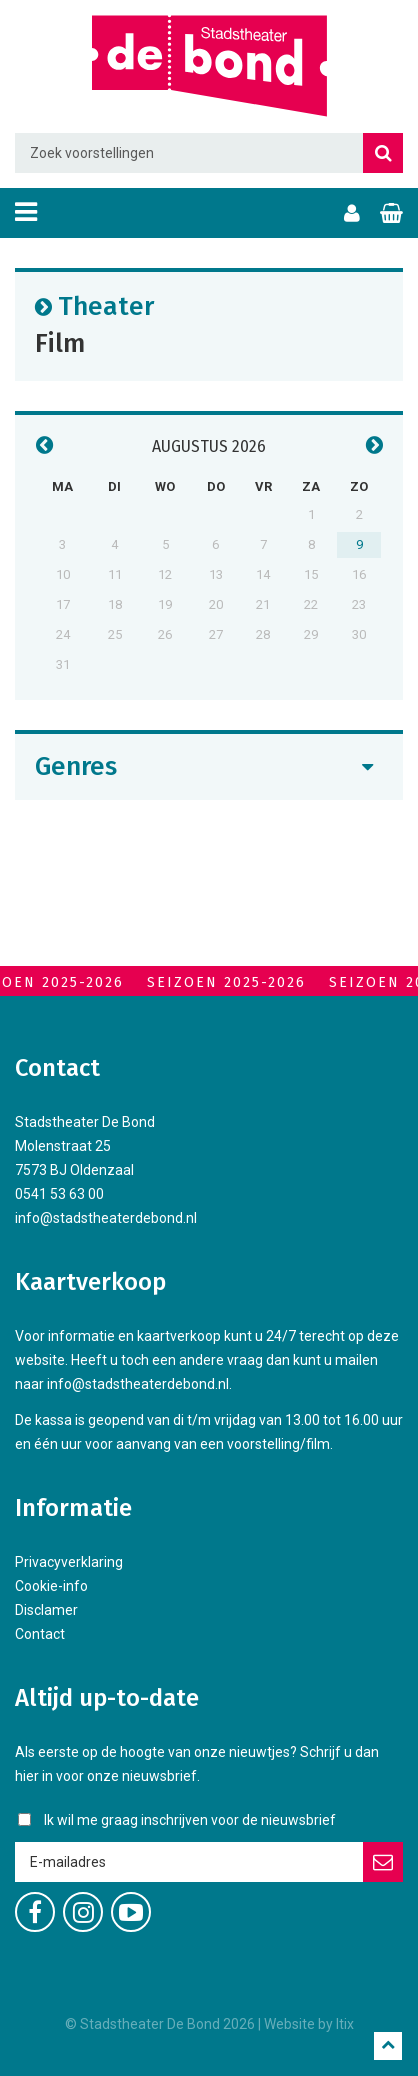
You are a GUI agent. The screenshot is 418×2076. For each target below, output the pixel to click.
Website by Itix (309, 2024)
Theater (106, 305)
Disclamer (46, 1610)
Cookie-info (51, 1586)
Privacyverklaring (69, 1562)
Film (60, 342)
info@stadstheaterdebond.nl (106, 1218)
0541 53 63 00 (59, 1194)
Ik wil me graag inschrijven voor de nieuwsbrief (190, 1820)
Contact (40, 1634)
